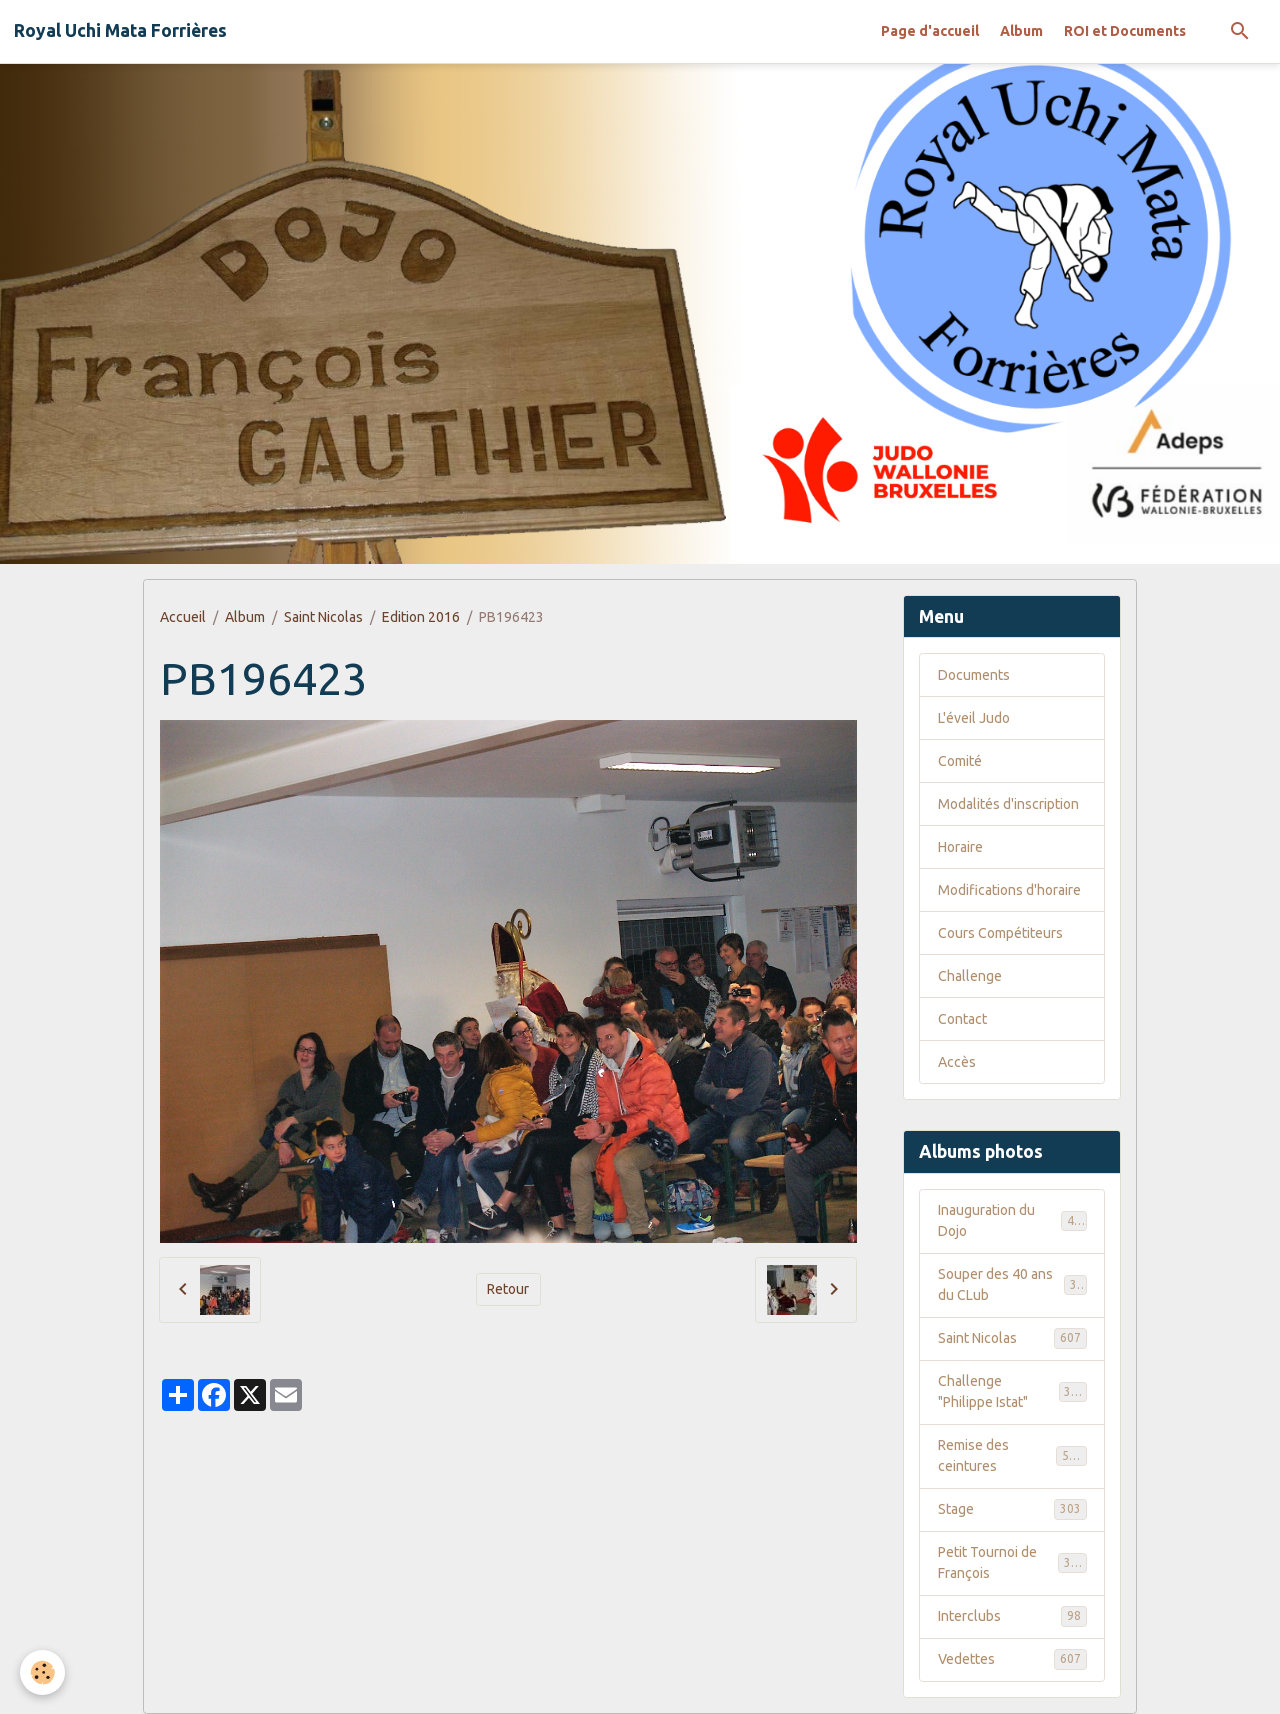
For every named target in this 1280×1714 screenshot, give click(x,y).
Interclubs (1012, 1616)
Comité (960, 761)
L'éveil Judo (974, 718)
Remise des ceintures (1012, 1455)
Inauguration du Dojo (1012, 1220)
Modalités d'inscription (1008, 804)
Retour (508, 1289)
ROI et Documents (1125, 31)
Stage (1012, 1509)
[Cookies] (42, 1672)
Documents (974, 675)
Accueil (183, 617)
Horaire (960, 847)
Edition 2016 (421, 617)
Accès (957, 1062)
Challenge (970, 976)
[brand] (120, 31)
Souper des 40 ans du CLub (1012, 1284)
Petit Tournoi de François (1012, 1562)
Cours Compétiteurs (1000, 933)
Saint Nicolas (323, 617)
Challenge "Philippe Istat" (1012, 1391)
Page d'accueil (930, 31)
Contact (962, 1019)
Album (1021, 31)
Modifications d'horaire (1009, 890)
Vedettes (1012, 1659)
